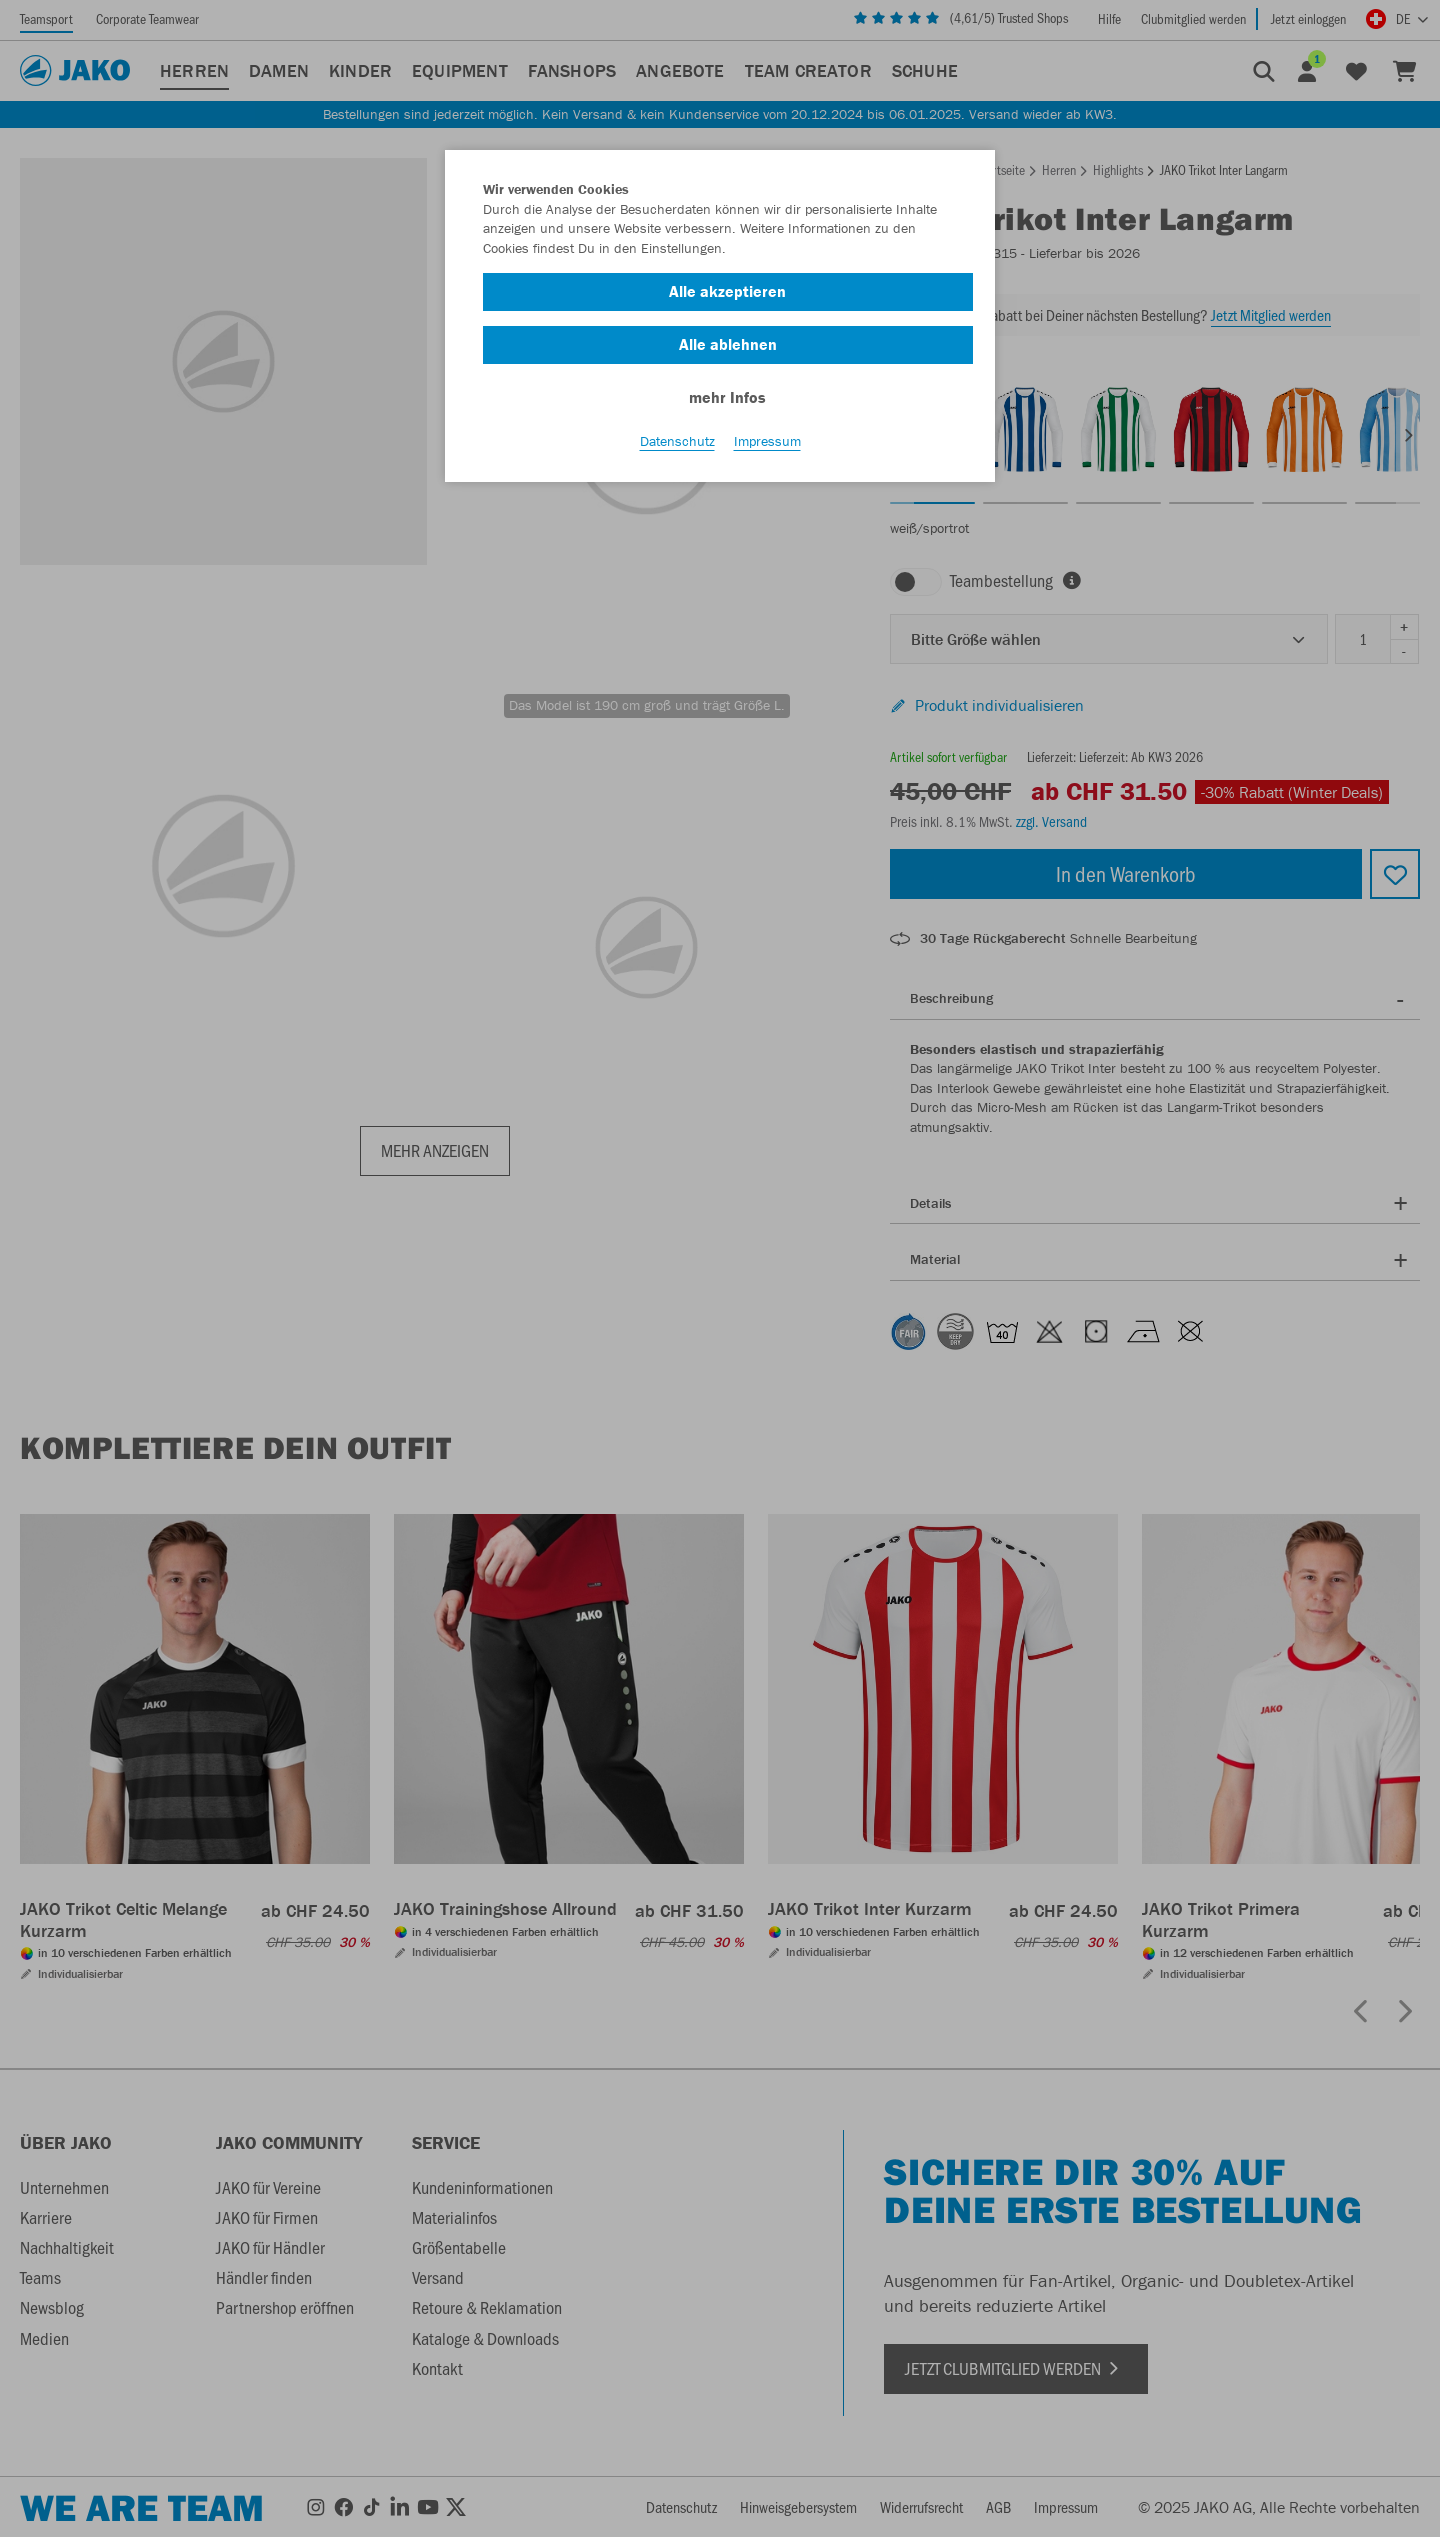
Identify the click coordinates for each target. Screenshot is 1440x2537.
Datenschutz (677, 441)
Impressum (767, 441)
